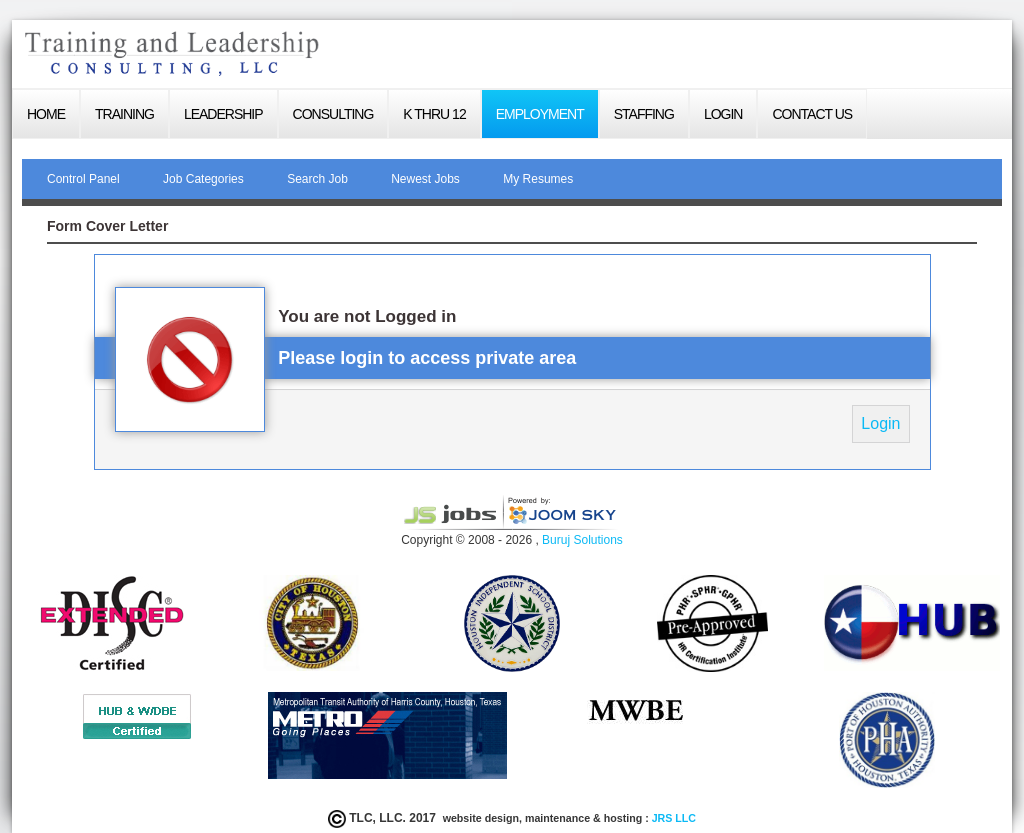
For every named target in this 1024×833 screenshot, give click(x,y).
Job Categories (203, 179)
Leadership (223, 114)
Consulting (333, 114)
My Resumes (538, 179)
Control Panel (83, 179)
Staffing (644, 114)
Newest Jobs (425, 179)
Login (880, 423)
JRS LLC (672, 818)
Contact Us (812, 114)
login (723, 114)
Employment (540, 114)
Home (46, 114)
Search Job (317, 179)
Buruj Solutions (582, 540)
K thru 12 (434, 114)
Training (124, 114)
